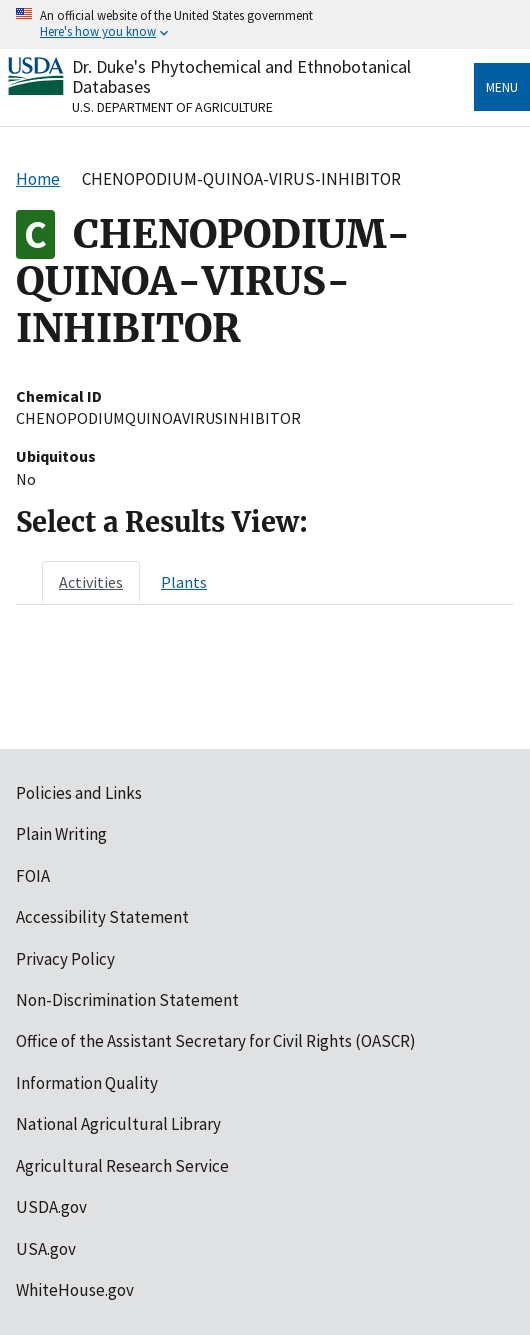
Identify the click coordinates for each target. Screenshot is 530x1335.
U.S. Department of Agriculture (172, 107)
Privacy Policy (65, 959)
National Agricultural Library (118, 1124)
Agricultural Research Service (122, 1166)
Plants (184, 582)
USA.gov (46, 1249)
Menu (502, 87)
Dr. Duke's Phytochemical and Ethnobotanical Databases (241, 76)
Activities (91, 582)
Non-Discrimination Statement (127, 1000)
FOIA (33, 876)
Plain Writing (61, 834)
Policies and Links (79, 793)
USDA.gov (51, 1207)
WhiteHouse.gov (75, 1290)
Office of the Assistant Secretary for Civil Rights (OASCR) (216, 1041)
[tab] (91, 582)
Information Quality (87, 1083)
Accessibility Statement (102, 917)
